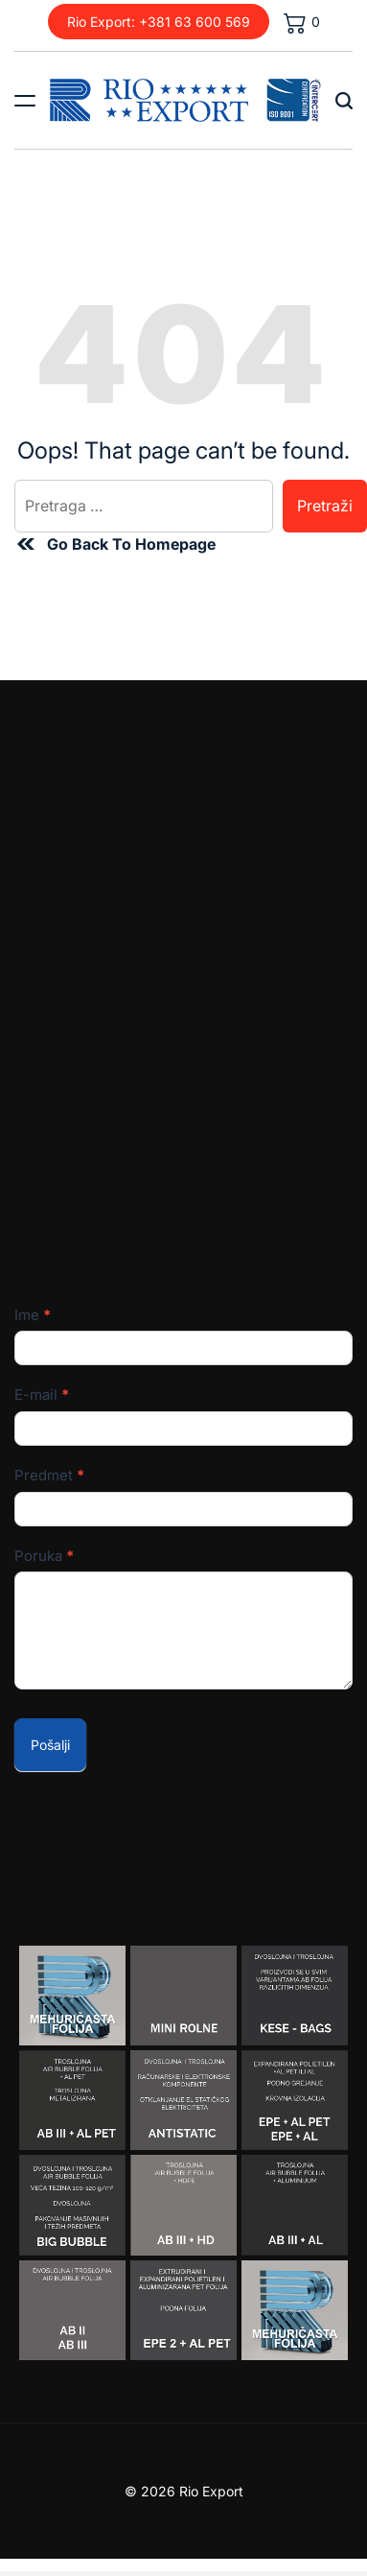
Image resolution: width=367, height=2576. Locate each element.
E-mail (41, 1394)
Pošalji (50, 1745)
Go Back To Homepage (115, 543)
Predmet (49, 1475)
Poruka (44, 1556)
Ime (32, 1315)
